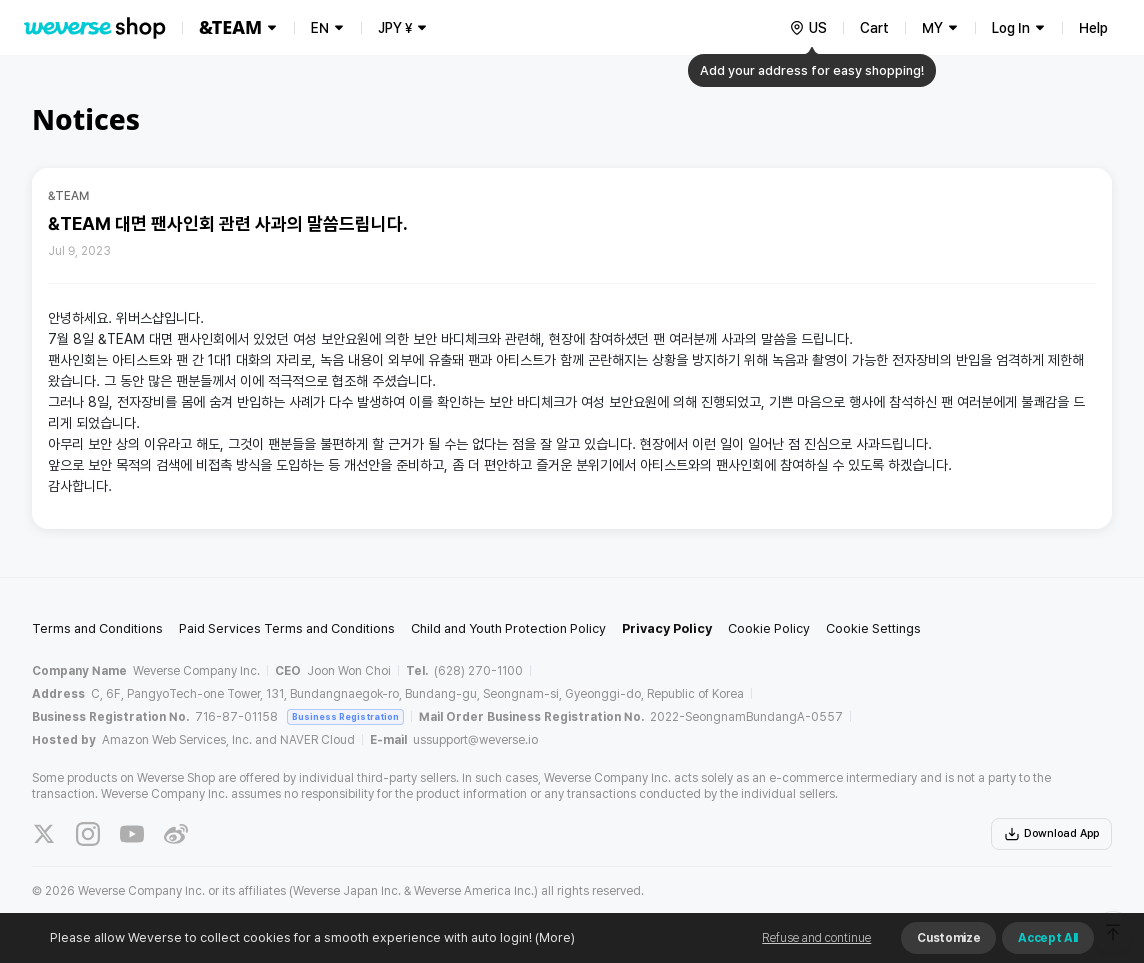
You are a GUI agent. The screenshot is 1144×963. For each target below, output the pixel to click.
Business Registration (345, 716)
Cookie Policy (769, 628)
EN (320, 28)
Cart (874, 28)
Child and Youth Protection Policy (508, 628)
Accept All (1048, 938)
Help (1093, 28)
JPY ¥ (395, 28)
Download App (1051, 834)
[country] (808, 28)
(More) (553, 937)
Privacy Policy (667, 628)
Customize (948, 938)
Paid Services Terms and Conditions (287, 628)
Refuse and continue (816, 938)
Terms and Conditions (97, 628)
